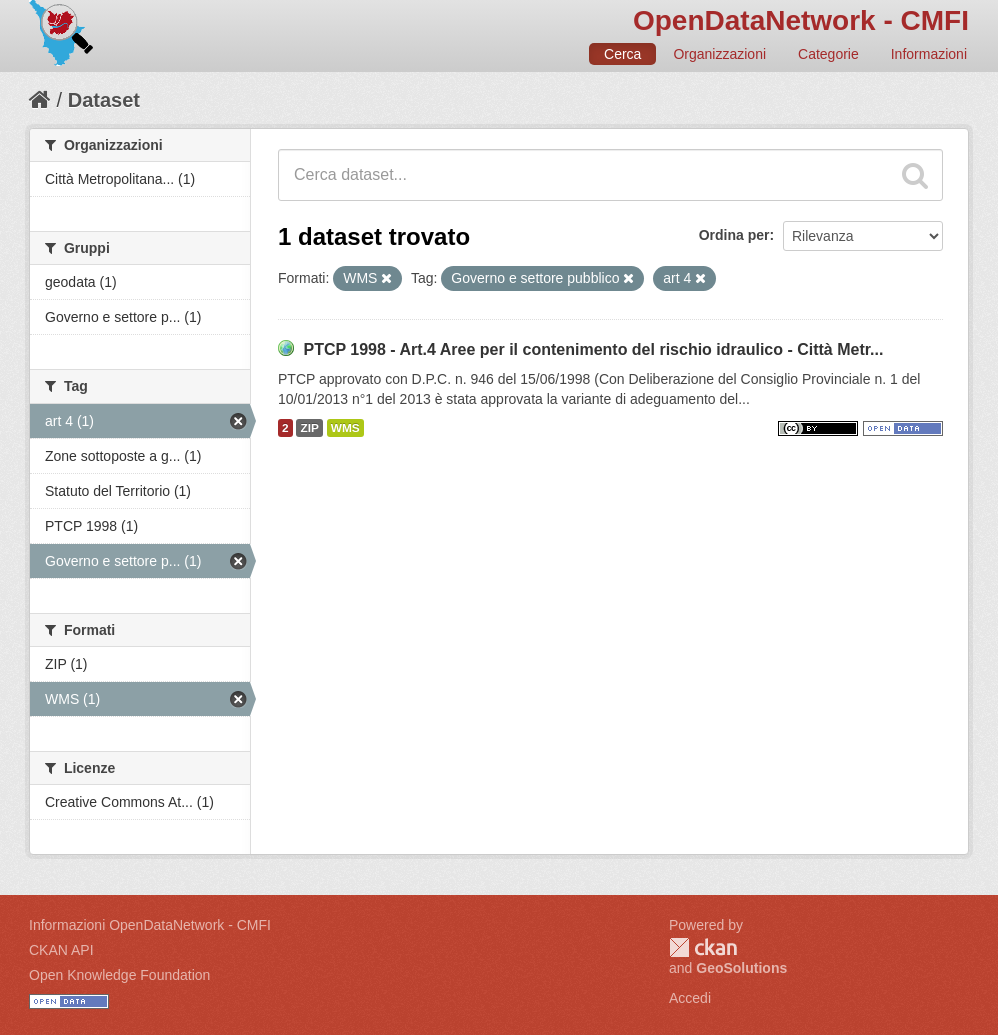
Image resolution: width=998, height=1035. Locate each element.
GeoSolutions (741, 968)
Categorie (828, 54)
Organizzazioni (719, 54)
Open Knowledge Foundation (119, 975)
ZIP (309, 428)
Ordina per (734, 235)
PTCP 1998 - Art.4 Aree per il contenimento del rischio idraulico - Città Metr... (593, 349)
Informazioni (929, 54)
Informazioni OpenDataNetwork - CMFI (150, 925)
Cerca (622, 54)
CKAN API (61, 950)
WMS (345, 428)
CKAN (703, 947)
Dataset (104, 100)
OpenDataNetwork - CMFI (801, 20)
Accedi (690, 998)
